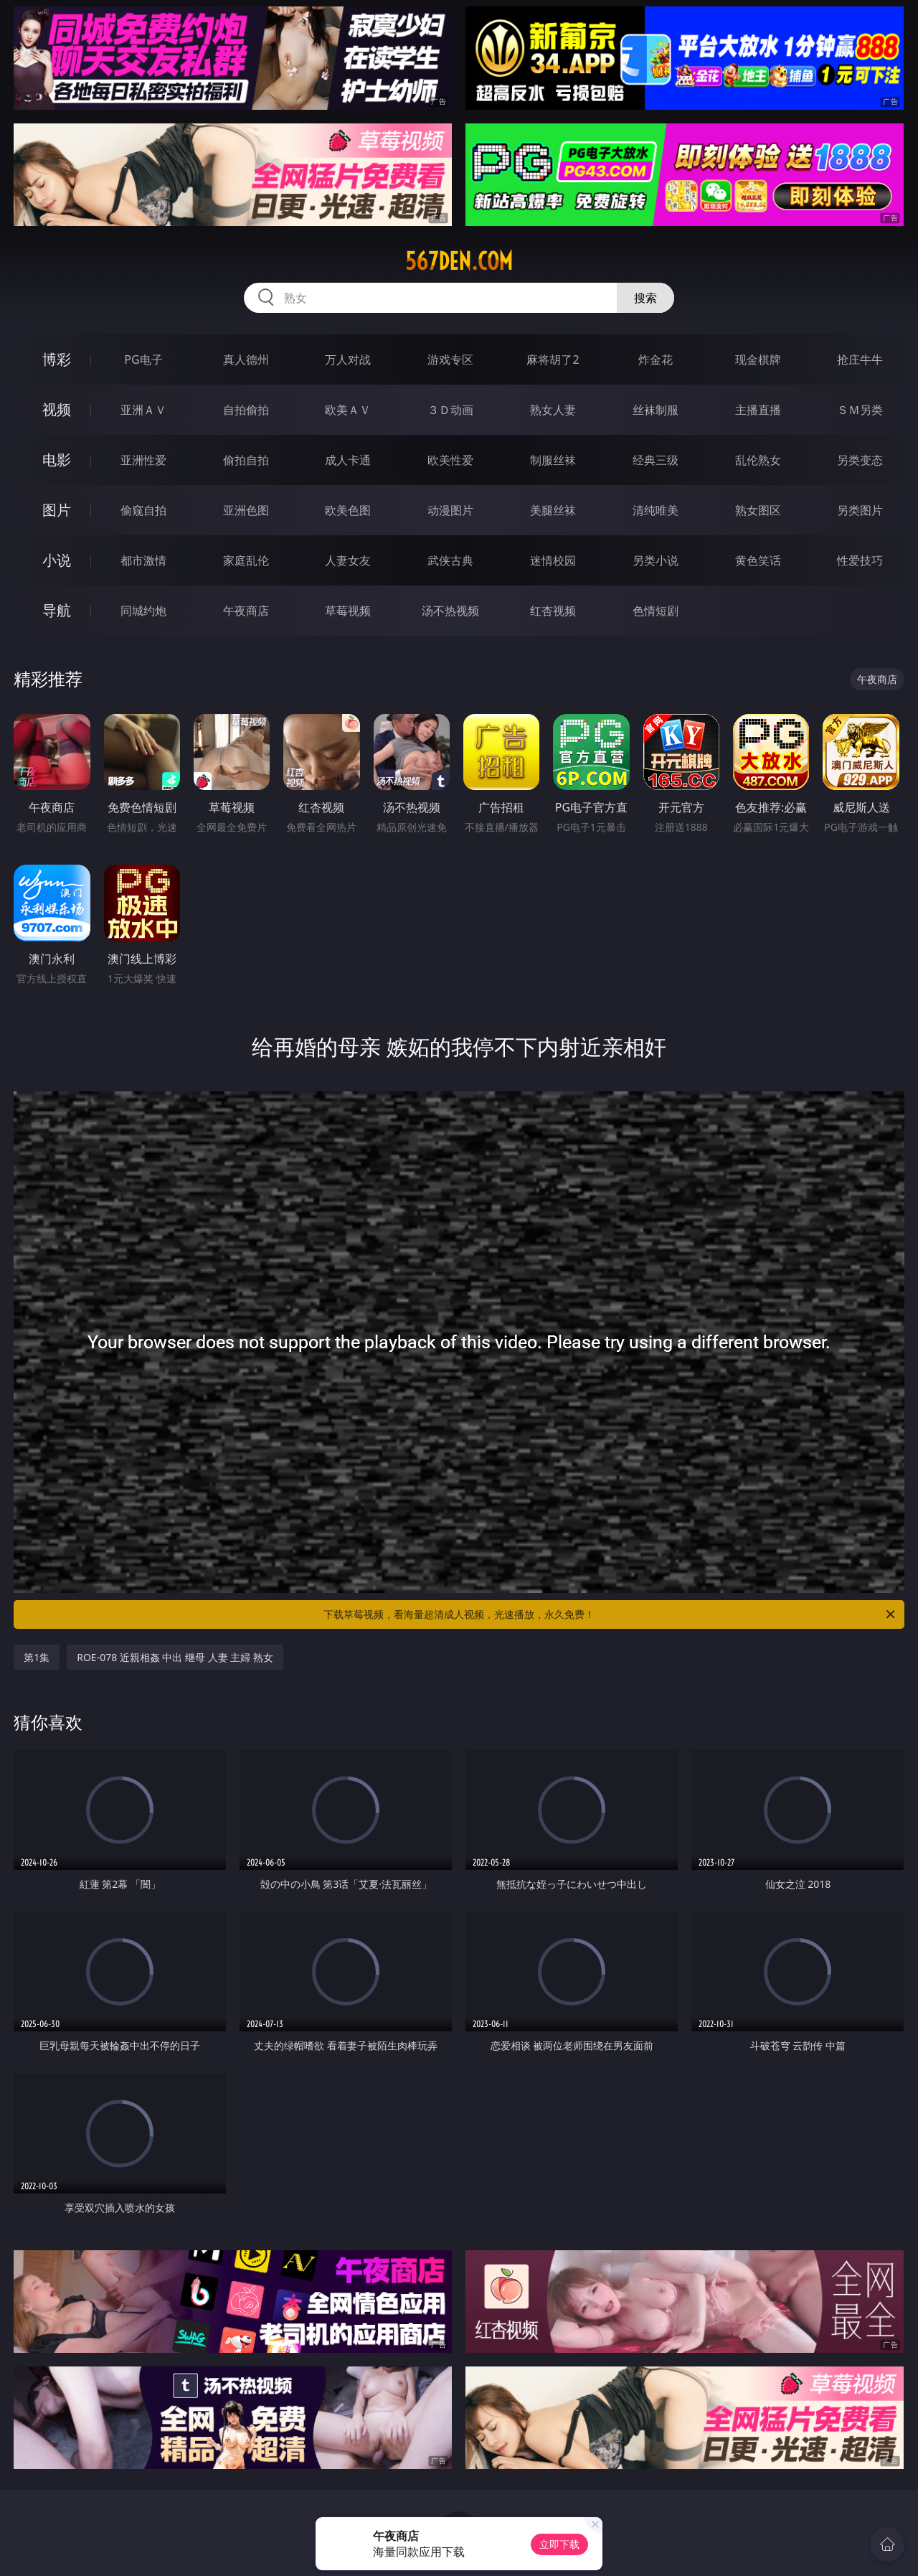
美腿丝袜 (553, 510)
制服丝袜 (553, 460)
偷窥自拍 (143, 510)
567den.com (459, 261)
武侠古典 (450, 560)
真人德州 (246, 359)
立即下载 (559, 2544)
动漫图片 (450, 510)
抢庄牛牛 (860, 359)
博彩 (56, 359)
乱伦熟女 (758, 460)
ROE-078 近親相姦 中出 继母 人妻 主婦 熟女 (175, 1657)
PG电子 (143, 359)
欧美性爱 (450, 460)
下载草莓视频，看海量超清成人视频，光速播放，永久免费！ (610, 1614)
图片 (56, 510)
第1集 (36, 1657)
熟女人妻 (553, 410)
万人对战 (348, 359)
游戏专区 (450, 359)
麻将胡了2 (552, 359)
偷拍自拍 (246, 460)
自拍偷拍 (246, 410)
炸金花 (655, 359)
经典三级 (655, 460)
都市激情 (143, 560)
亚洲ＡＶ (143, 410)
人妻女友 (348, 560)
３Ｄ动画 (450, 410)
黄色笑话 (758, 560)
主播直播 (758, 410)
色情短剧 (655, 611)
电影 (56, 459)
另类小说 (655, 560)
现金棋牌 (758, 359)
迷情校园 (553, 560)
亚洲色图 (246, 510)
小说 (56, 560)
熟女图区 (758, 510)
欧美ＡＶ (348, 410)
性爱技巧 (860, 560)
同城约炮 (143, 611)
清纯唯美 (655, 510)
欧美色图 (348, 510)
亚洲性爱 (143, 460)
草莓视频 (348, 611)
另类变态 (860, 460)
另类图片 (860, 510)
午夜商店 (246, 611)
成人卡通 (348, 460)
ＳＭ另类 (860, 410)
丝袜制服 (655, 410)
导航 (56, 610)
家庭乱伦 (246, 560)
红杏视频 (553, 611)
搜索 (645, 298)
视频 (56, 409)
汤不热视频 (450, 611)
